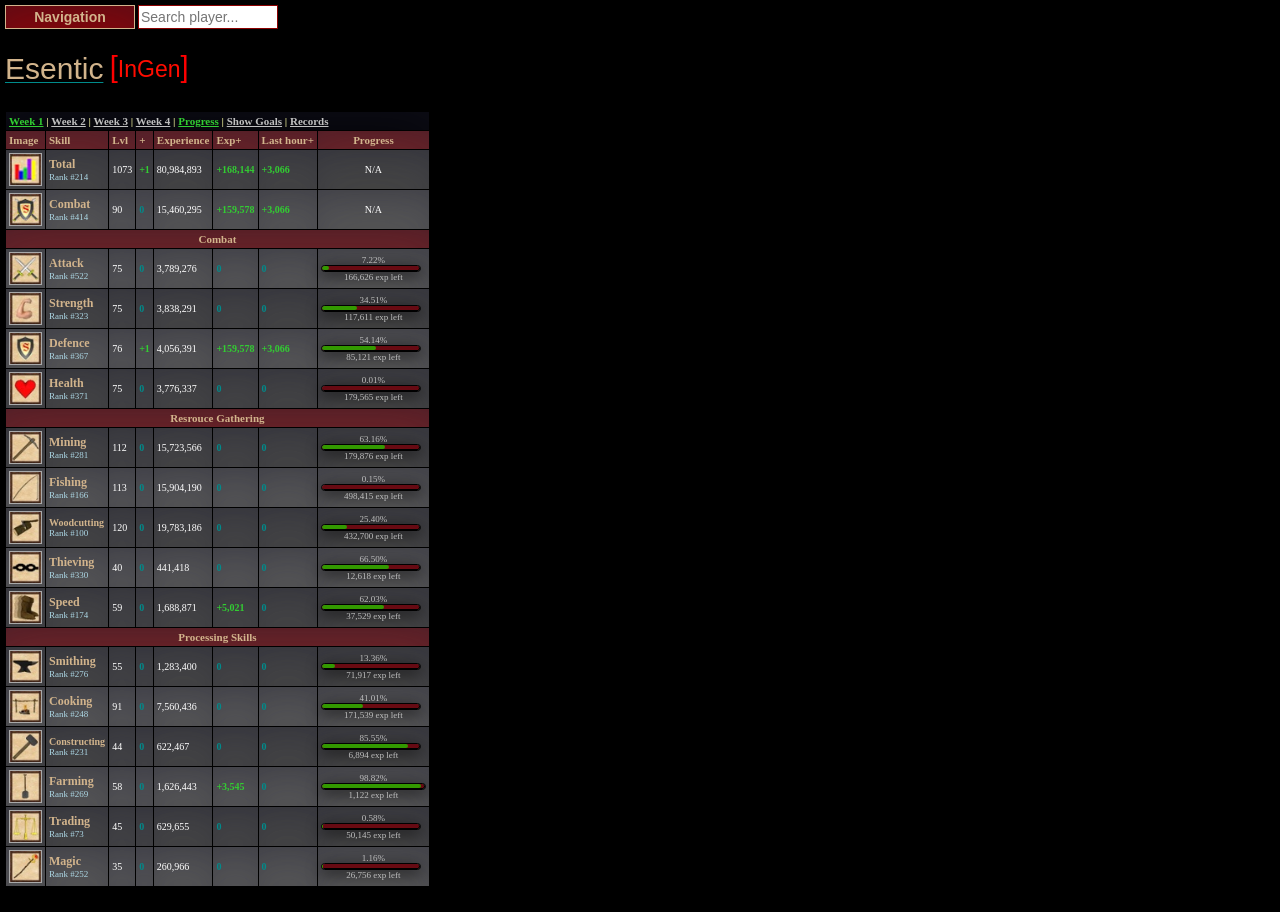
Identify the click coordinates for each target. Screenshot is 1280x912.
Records (309, 121)
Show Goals (254, 121)
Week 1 (26, 121)
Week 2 (68, 121)
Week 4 (153, 121)
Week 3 (111, 121)
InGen (149, 67)
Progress (198, 121)
